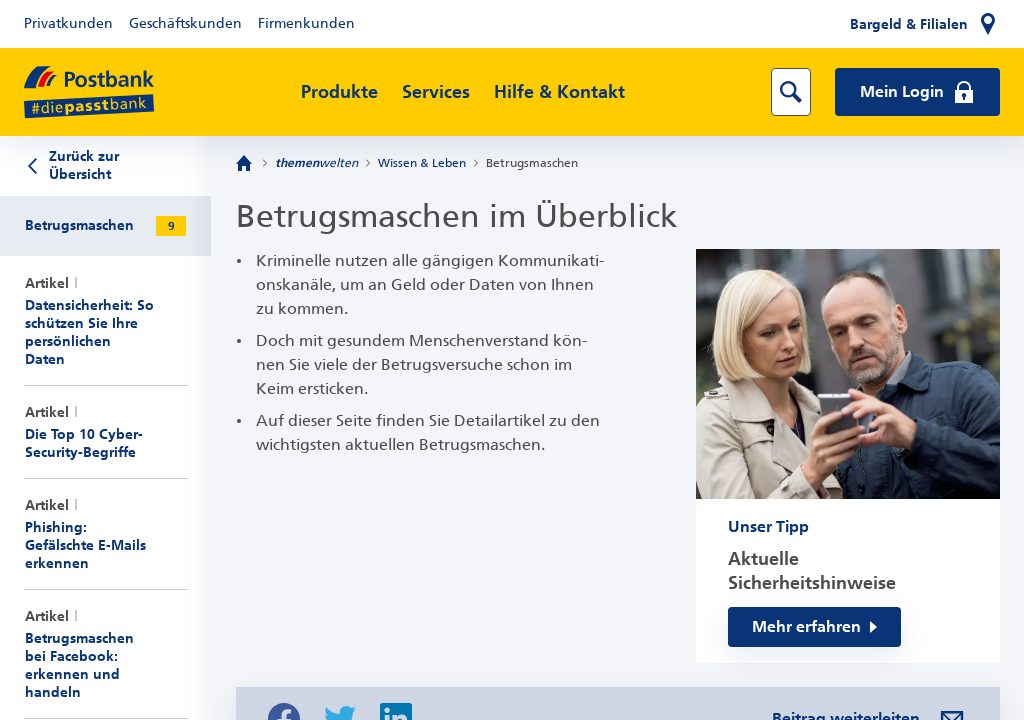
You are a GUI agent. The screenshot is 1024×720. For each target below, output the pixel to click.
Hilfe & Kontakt (559, 92)
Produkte (339, 92)
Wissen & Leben (422, 163)
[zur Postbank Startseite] (89, 92)
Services (436, 92)
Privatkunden (68, 23)
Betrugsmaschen (532, 163)
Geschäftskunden (185, 23)
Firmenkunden (306, 23)
